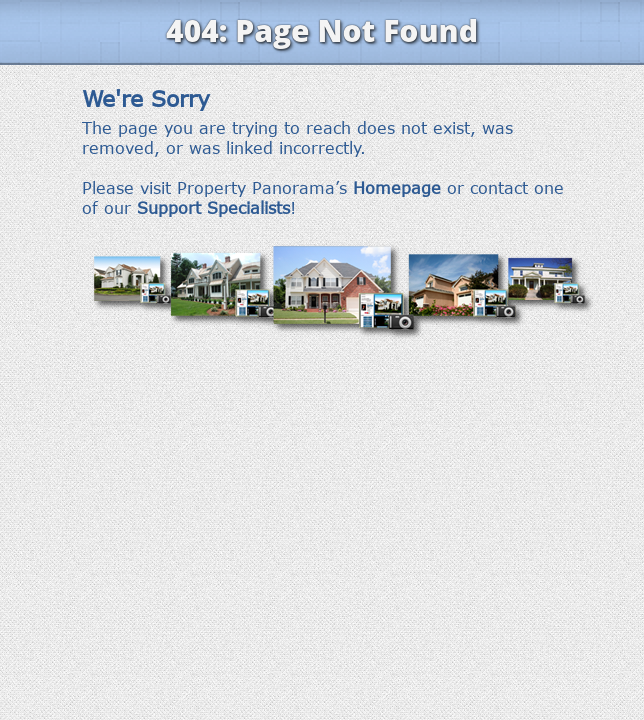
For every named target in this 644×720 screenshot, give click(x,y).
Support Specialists (213, 208)
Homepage (397, 188)
